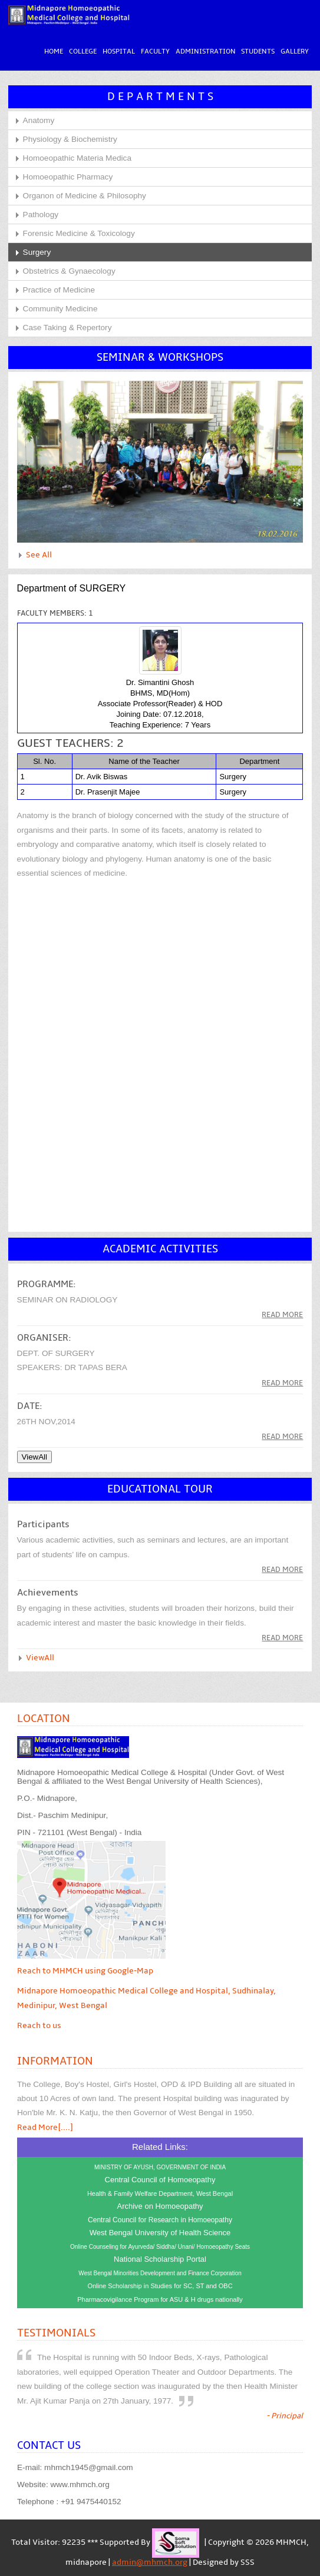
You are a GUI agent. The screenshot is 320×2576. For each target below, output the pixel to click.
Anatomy (39, 121)
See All (39, 555)
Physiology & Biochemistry (70, 139)
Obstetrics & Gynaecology (69, 271)
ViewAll (40, 1658)
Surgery (37, 252)
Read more (282, 1315)
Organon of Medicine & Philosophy (84, 196)
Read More (282, 1570)
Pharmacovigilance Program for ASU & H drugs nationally (160, 2300)
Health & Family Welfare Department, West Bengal (160, 2194)
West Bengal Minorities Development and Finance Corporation (160, 2274)
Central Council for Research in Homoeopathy (160, 2220)
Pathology (40, 215)
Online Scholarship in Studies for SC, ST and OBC (159, 2286)
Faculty (154, 52)
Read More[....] (45, 2128)
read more (282, 1383)
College (82, 52)
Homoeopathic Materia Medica (77, 158)
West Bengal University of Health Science (160, 2233)
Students (258, 52)
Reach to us (39, 2026)
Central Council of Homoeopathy (160, 2180)
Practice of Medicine (59, 290)
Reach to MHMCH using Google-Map (85, 1971)
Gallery (295, 52)
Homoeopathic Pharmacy (68, 177)
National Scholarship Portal (160, 2259)
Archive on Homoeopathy (160, 2206)
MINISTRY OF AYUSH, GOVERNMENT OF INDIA (160, 2168)
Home (53, 52)
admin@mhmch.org (149, 2562)
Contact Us (49, 2446)
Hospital (118, 52)
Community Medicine (60, 309)
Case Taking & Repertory (67, 328)
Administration (205, 52)
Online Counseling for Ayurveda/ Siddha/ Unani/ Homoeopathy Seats (160, 2247)
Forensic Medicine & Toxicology (79, 234)
